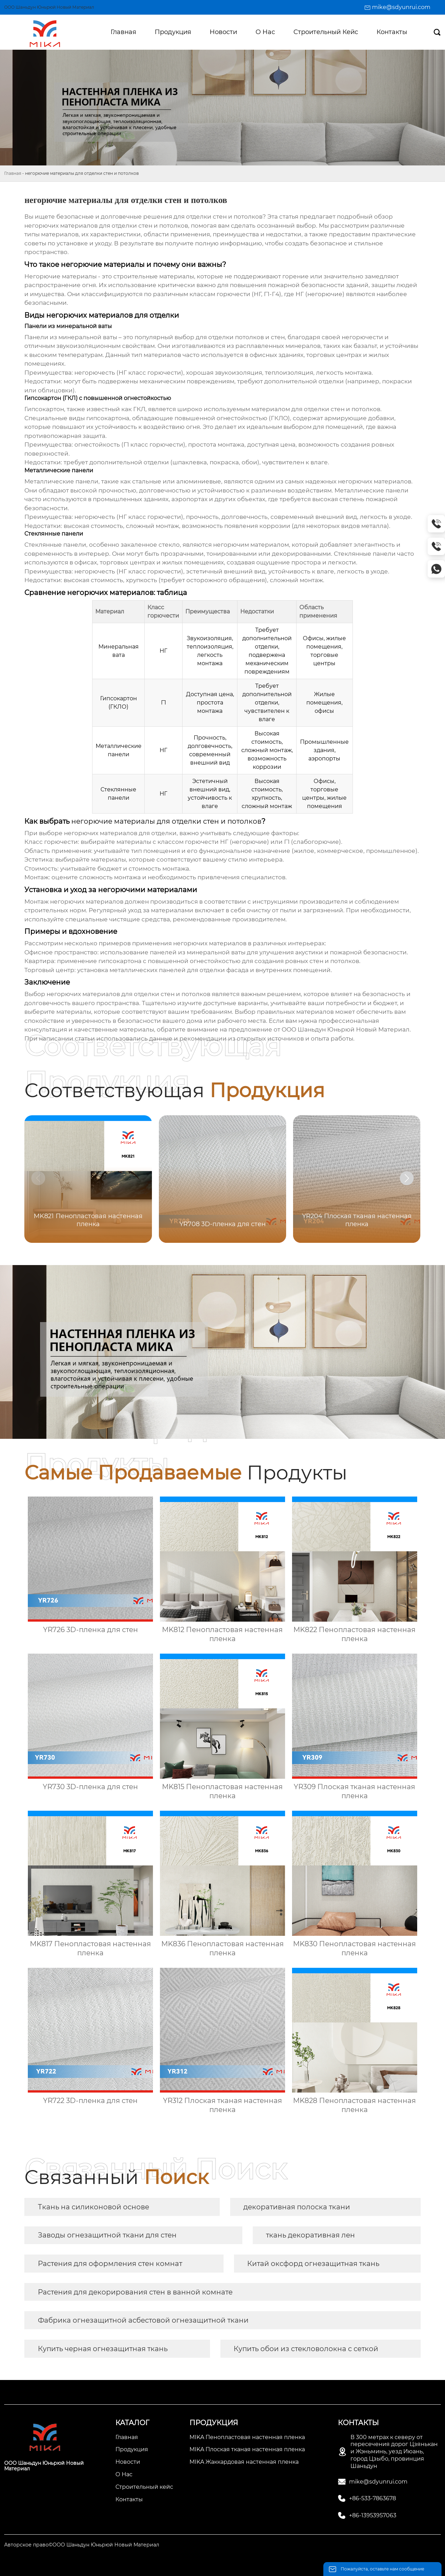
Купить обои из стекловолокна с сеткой (306, 2349)
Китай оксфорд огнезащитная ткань (313, 2263)
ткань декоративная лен (310, 2235)
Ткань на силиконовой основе (93, 2207)
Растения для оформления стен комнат (110, 2263)
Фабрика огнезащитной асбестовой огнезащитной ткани (143, 2320)
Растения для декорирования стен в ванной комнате (135, 2292)
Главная (12, 173)
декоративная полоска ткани (296, 2207)
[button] (407, 1178)
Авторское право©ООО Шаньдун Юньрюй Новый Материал (81, 2545)
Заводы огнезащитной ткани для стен (107, 2235)
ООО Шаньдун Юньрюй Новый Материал (346, 1029)
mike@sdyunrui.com (401, 7)
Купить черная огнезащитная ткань (103, 2349)
